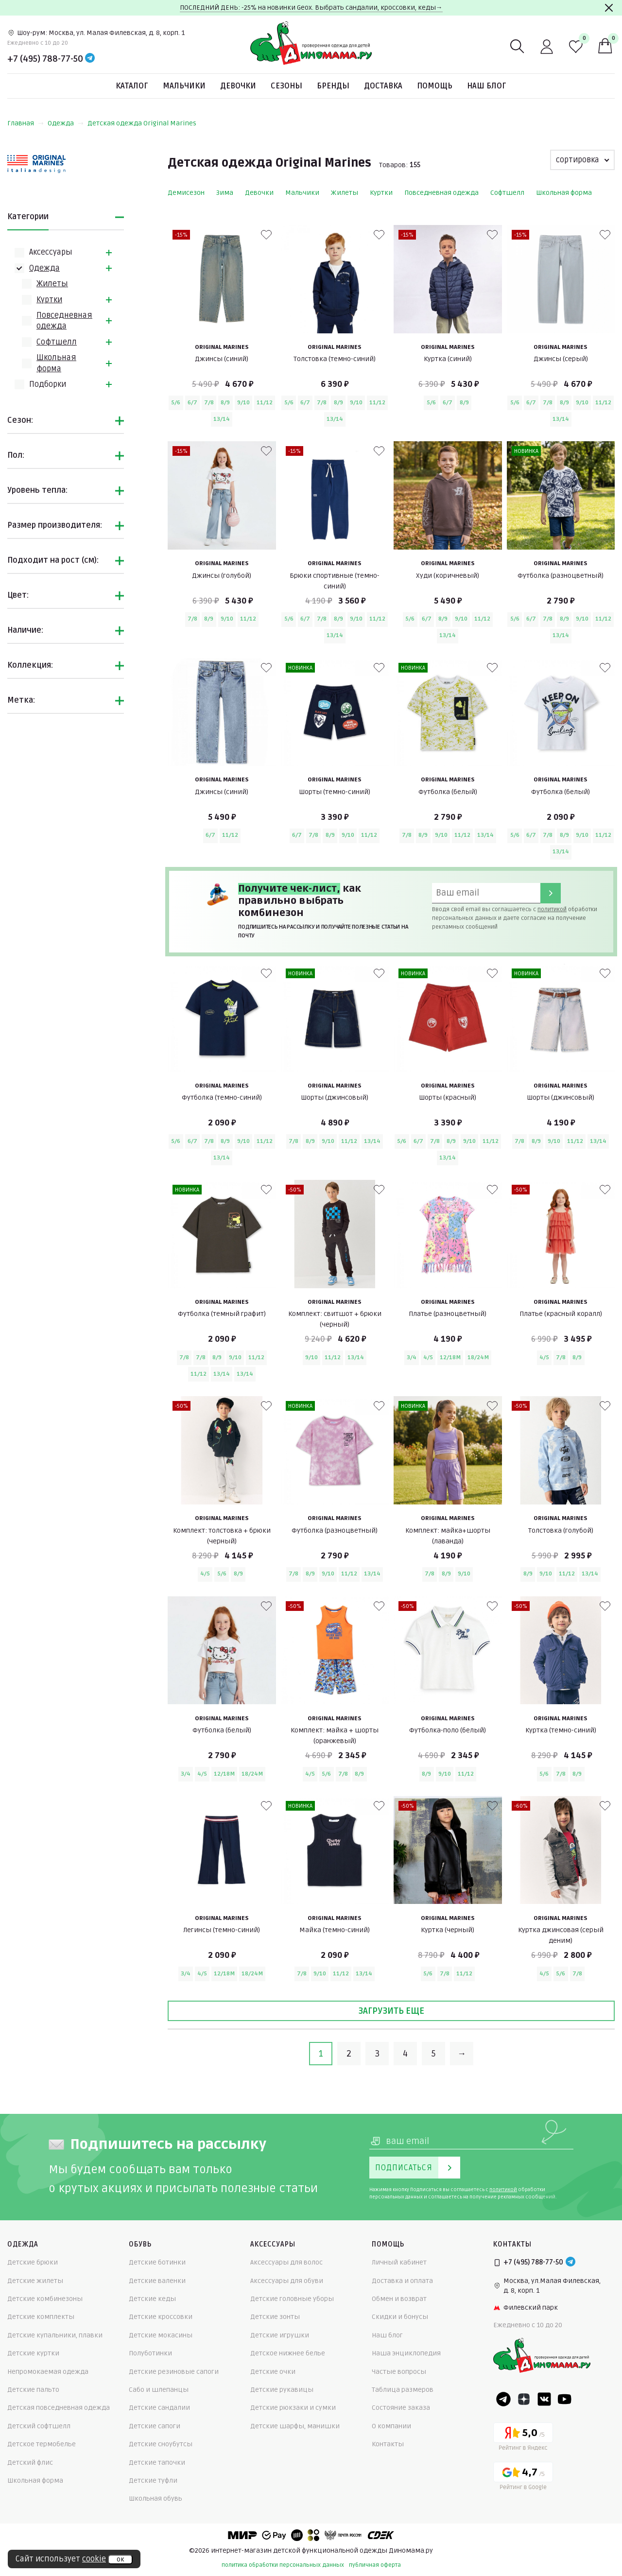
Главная (25, 123)
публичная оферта (375, 2565)
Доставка (383, 86)
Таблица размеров (402, 2390)
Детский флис (30, 2462)
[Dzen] (524, 2399)
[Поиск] (517, 46)
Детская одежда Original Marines (141, 123)
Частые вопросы (399, 2372)
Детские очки (272, 2372)
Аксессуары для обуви (286, 2281)
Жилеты (52, 284)
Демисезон (186, 193)
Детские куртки (33, 2353)
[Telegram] (90, 59)
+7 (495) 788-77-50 (45, 58)
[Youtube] (564, 2399)
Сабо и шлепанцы (159, 2390)
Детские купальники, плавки (55, 2335)
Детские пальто (33, 2390)
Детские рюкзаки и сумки (293, 2407)
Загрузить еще (391, 2010)
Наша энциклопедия (406, 2353)
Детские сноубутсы (160, 2444)
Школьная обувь (155, 2498)
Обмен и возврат (399, 2299)
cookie (94, 2559)
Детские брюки (32, 2262)
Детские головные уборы (292, 2299)
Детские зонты (275, 2317)
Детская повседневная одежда (58, 2407)
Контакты (388, 2444)
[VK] (544, 2399)
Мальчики (184, 86)
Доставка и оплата (402, 2281)
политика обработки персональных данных (283, 2565)
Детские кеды (152, 2299)
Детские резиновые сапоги (174, 2372)
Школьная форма (564, 193)
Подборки (47, 384)
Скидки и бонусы (400, 2317)
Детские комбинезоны (45, 2299)
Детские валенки (157, 2281)
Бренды (333, 86)
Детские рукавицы (281, 2390)
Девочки (238, 86)
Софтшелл (56, 342)
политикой (552, 909)
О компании (391, 2426)
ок (120, 2559)
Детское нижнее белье (287, 2353)
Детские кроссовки (160, 2317)
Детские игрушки (279, 2335)
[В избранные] (266, 234)
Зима (224, 193)
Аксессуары (50, 252)
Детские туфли (153, 2480)
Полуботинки (150, 2353)
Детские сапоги (154, 2426)
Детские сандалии (159, 2407)
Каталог (132, 86)
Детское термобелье (41, 2444)
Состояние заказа (401, 2407)
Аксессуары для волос (286, 2262)
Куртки (49, 300)
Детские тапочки (157, 2462)
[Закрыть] (609, 8)
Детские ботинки (157, 2262)
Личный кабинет (399, 2262)
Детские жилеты (35, 2281)
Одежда (66, 123)
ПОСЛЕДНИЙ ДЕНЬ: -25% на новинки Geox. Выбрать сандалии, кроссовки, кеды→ (311, 7)
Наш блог (486, 86)
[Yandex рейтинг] (523, 2438)
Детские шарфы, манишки (295, 2426)
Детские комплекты (40, 2317)
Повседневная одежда (441, 193)
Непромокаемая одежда (47, 2372)
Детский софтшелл (38, 2426)
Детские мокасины (160, 2335)
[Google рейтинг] (523, 2477)
